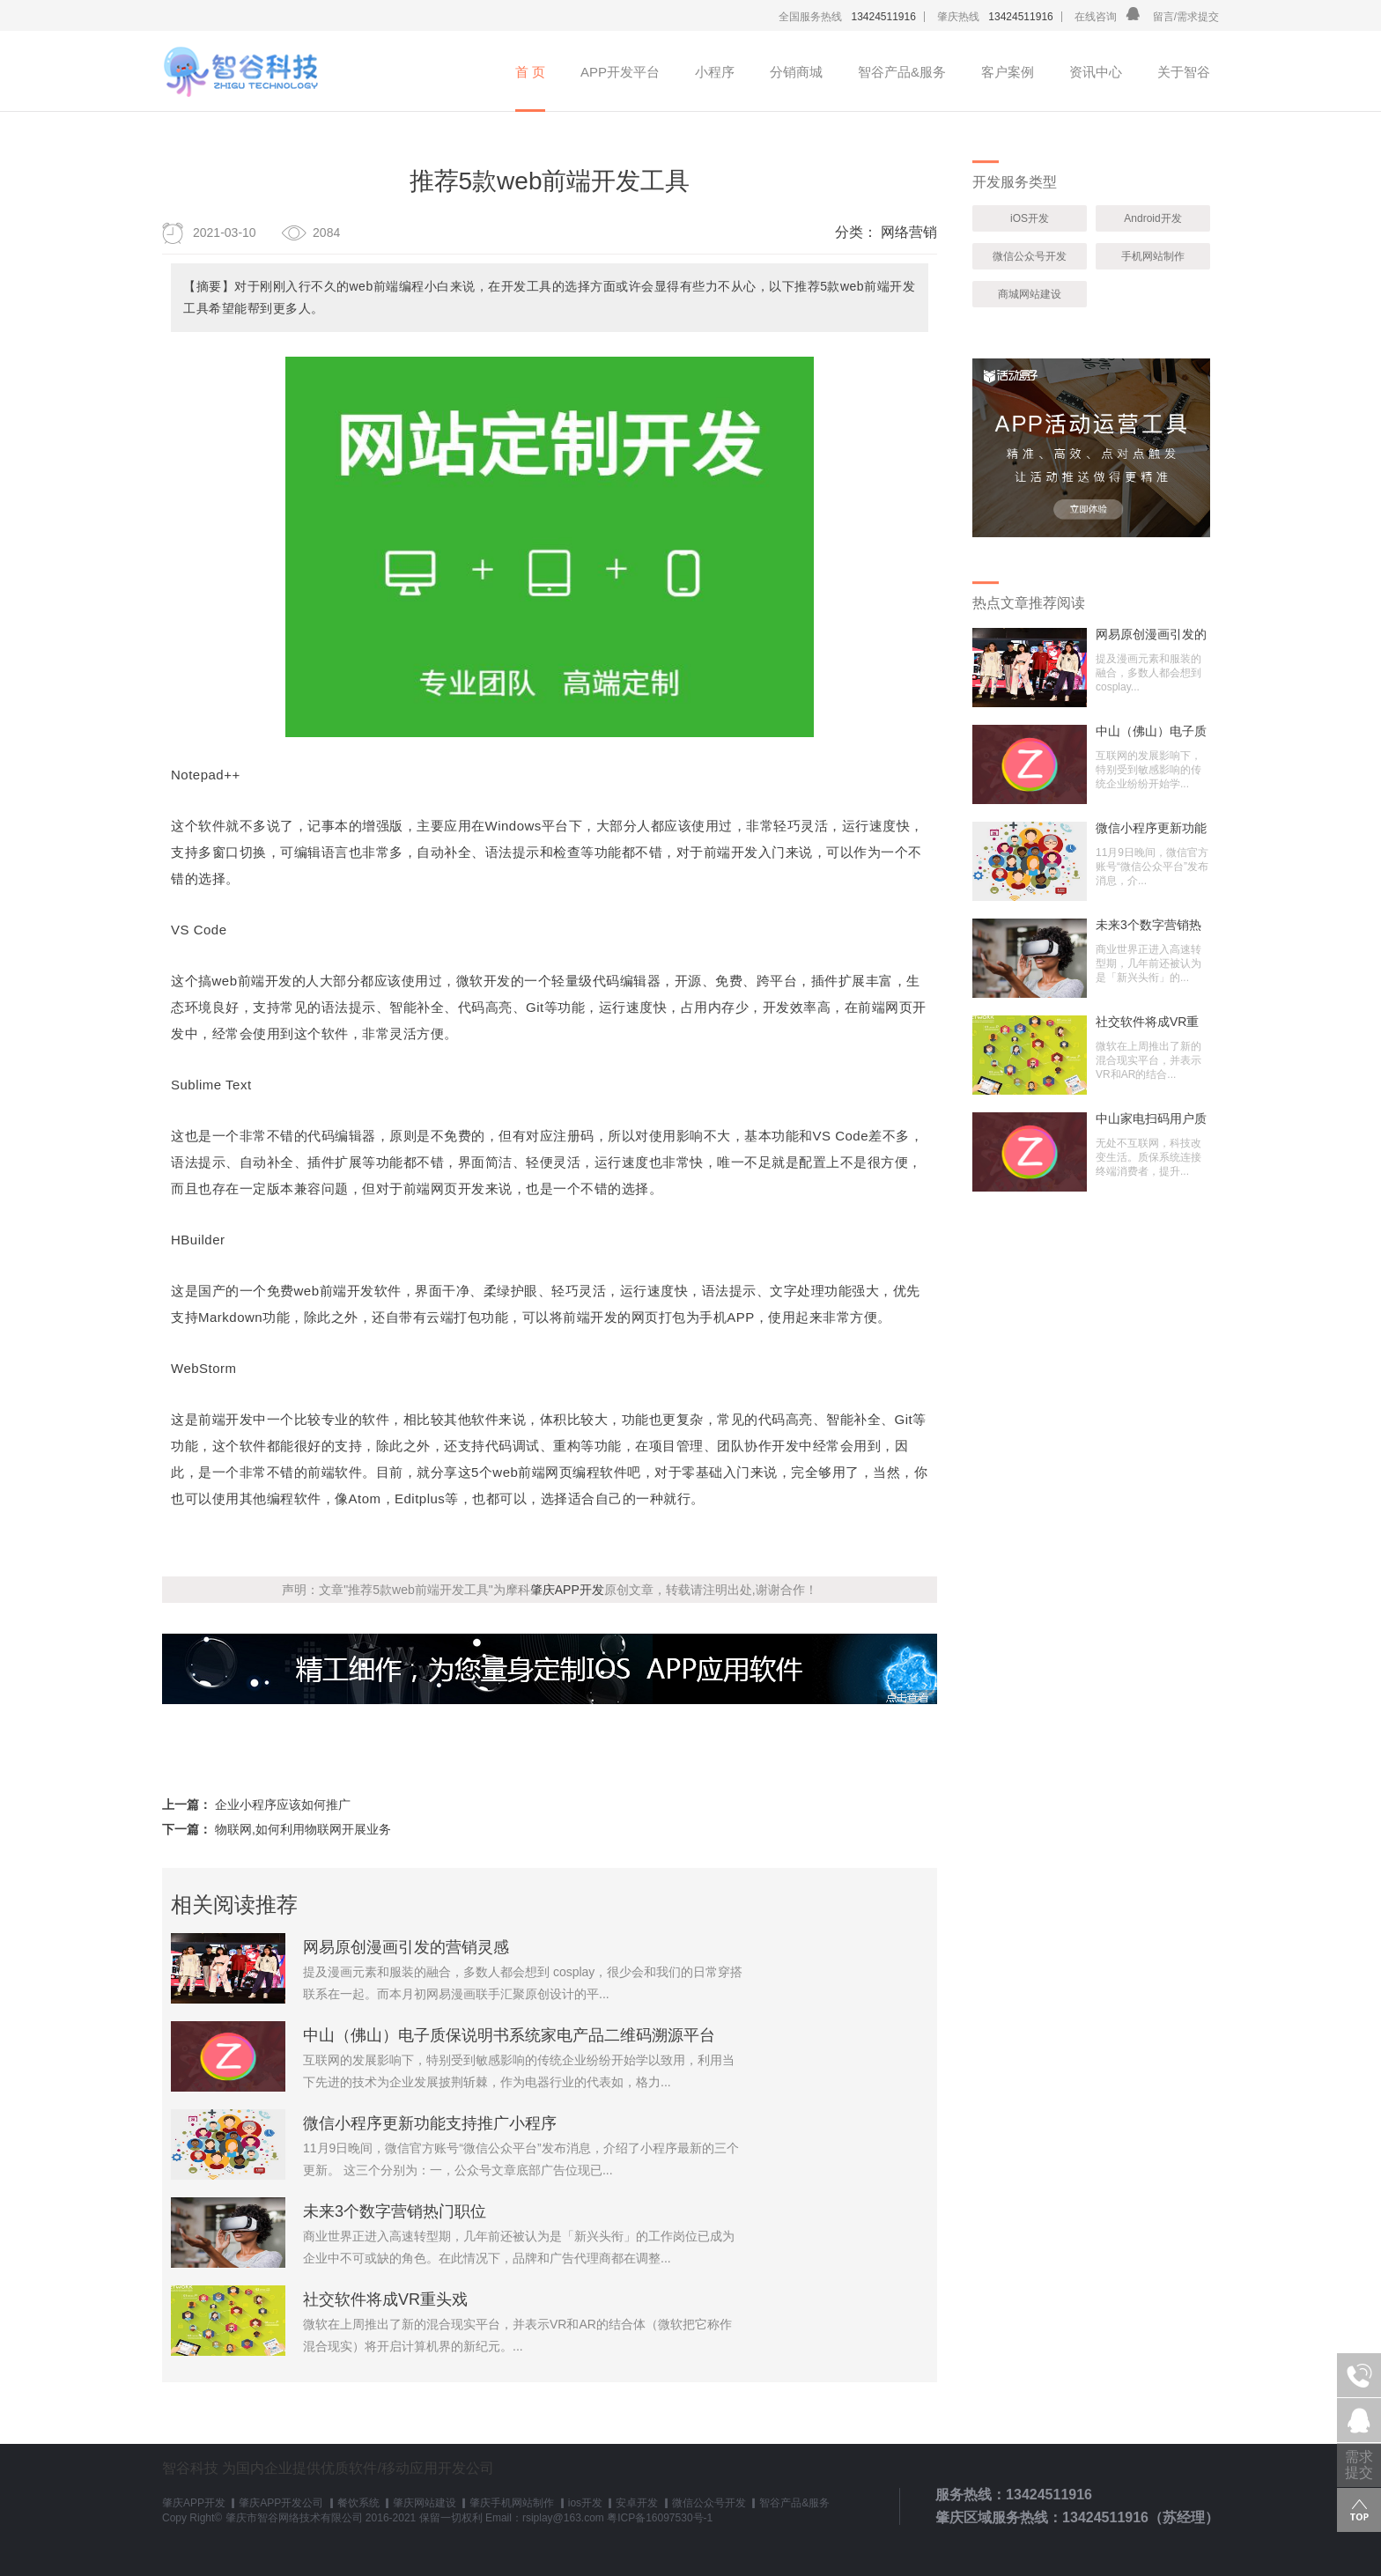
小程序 (715, 71)
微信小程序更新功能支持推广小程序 (430, 2123)
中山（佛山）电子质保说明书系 (1151, 731)
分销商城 (796, 71)
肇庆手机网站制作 (511, 2503)
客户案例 (1007, 71)
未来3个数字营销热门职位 (394, 2211)
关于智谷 (1183, 71)
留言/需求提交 (1186, 17)
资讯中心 (1095, 71)
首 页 (530, 71)
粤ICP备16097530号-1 (660, 2518)
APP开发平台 (620, 71)
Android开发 (1152, 218)
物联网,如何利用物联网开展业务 (303, 1829)
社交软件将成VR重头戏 (385, 2299)
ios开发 (585, 2503)
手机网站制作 (1153, 256)
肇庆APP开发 (567, 1590)
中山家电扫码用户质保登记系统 (1151, 1118)
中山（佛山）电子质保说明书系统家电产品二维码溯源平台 (509, 2035)
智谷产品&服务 (902, 71)
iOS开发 (1029, 218)
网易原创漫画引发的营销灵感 (406, 1947)
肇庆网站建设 (424, 2503)
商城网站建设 (1029, 294)
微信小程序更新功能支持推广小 (1151, 828)
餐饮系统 (358, 2503)
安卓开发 (637, 2503)
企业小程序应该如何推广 (283, 1804)
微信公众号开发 (1030, 256)
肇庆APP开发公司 (281, 2503)
